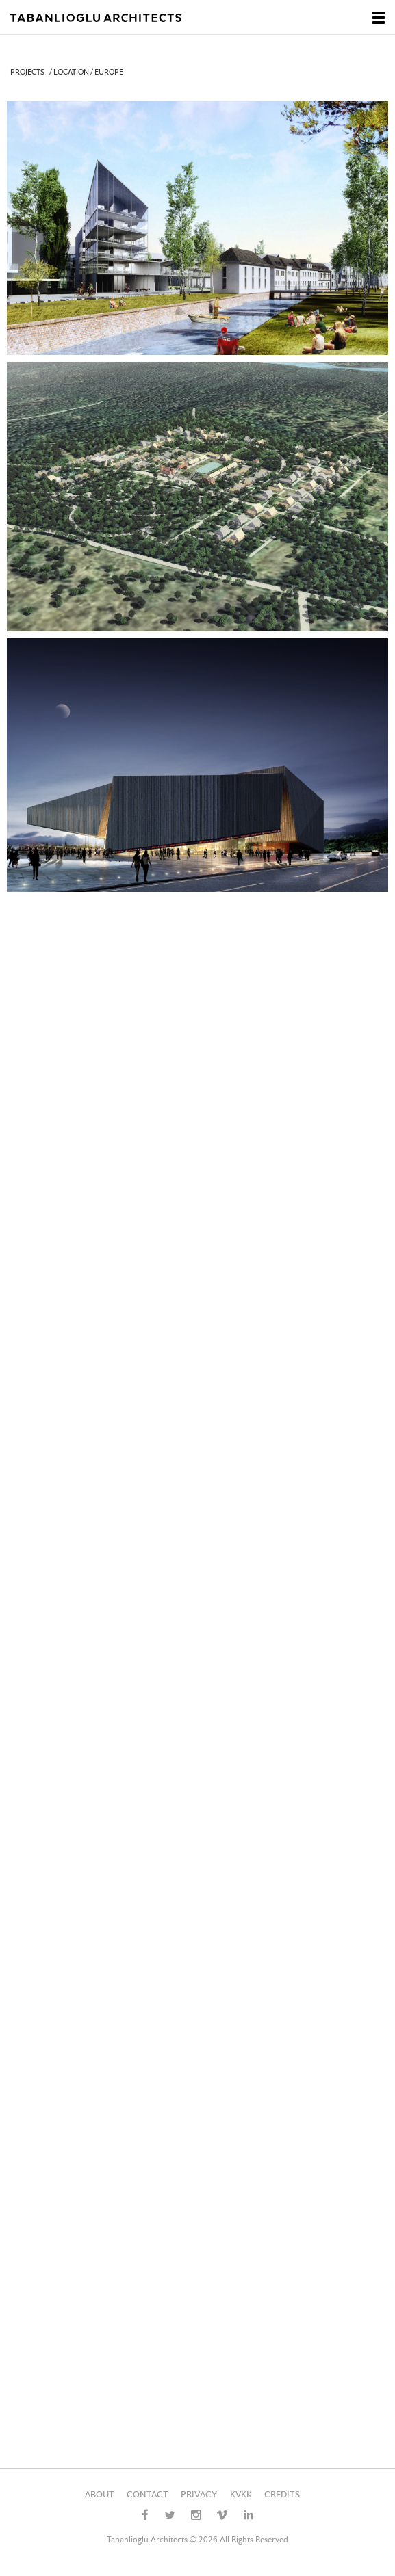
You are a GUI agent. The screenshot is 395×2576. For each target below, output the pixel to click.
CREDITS (282, 2495)
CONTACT (147, 2495)
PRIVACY (199, 2495)
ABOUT (99, 2495)
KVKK (241, 2495)
